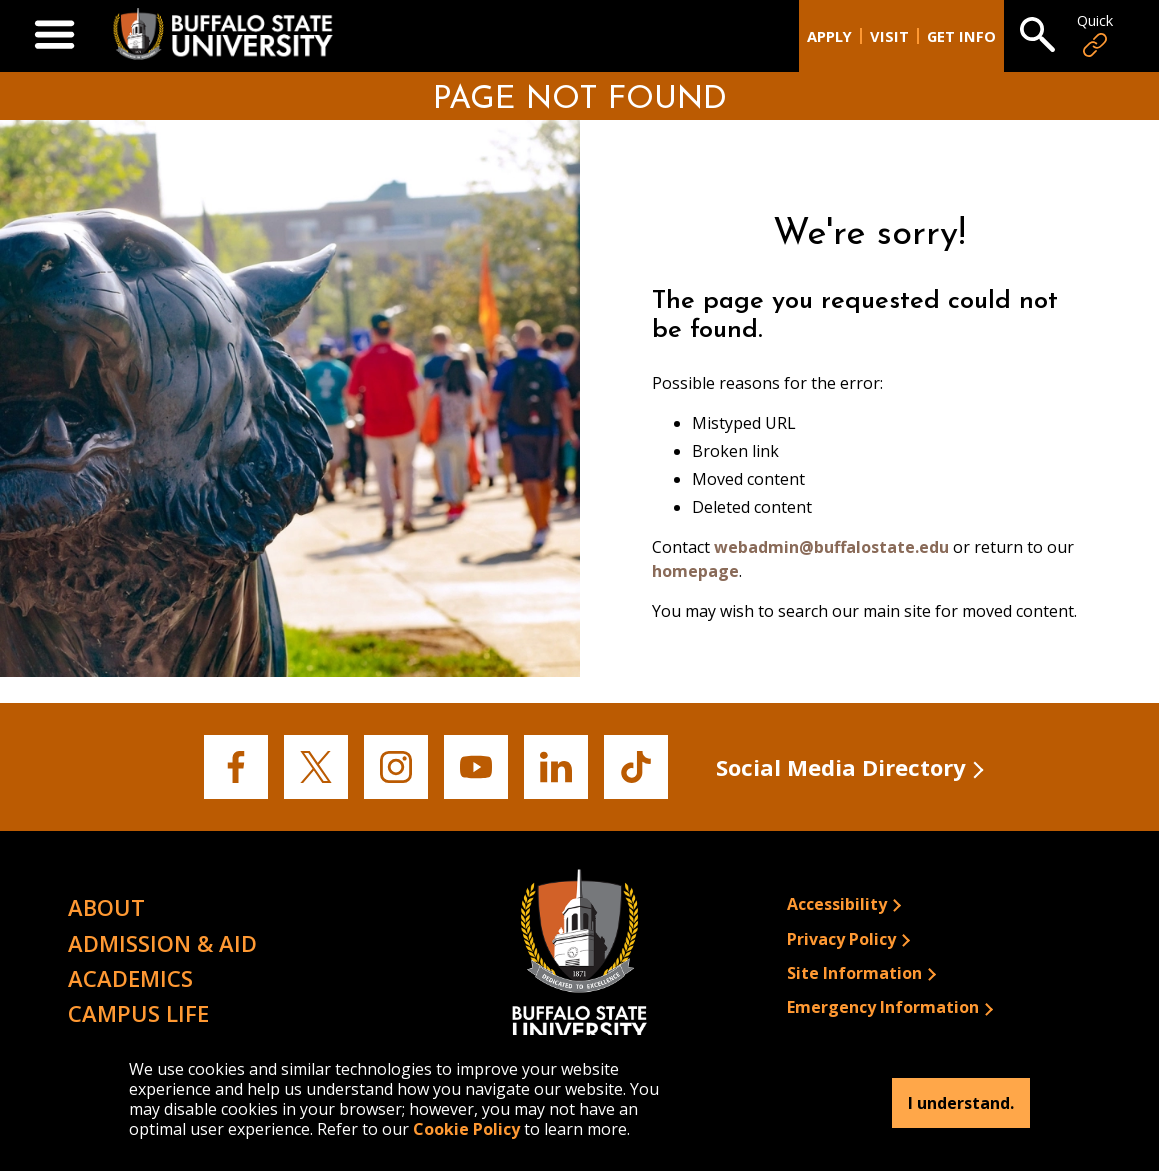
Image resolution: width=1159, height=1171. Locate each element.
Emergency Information (883, 1007)
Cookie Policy (466, 1129)
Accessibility (837, 904)
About (106, 907)
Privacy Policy (841, 939)
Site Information (854, 973)
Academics (130, 978)
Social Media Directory (841, 767)
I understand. (961, 1103)
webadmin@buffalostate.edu (831, 547)
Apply (829, 36)
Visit (889, 36)
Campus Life (138, 1013)
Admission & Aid (162, 943)
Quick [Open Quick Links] (1095, 35)
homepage (695, 571)
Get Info (961, 36)
